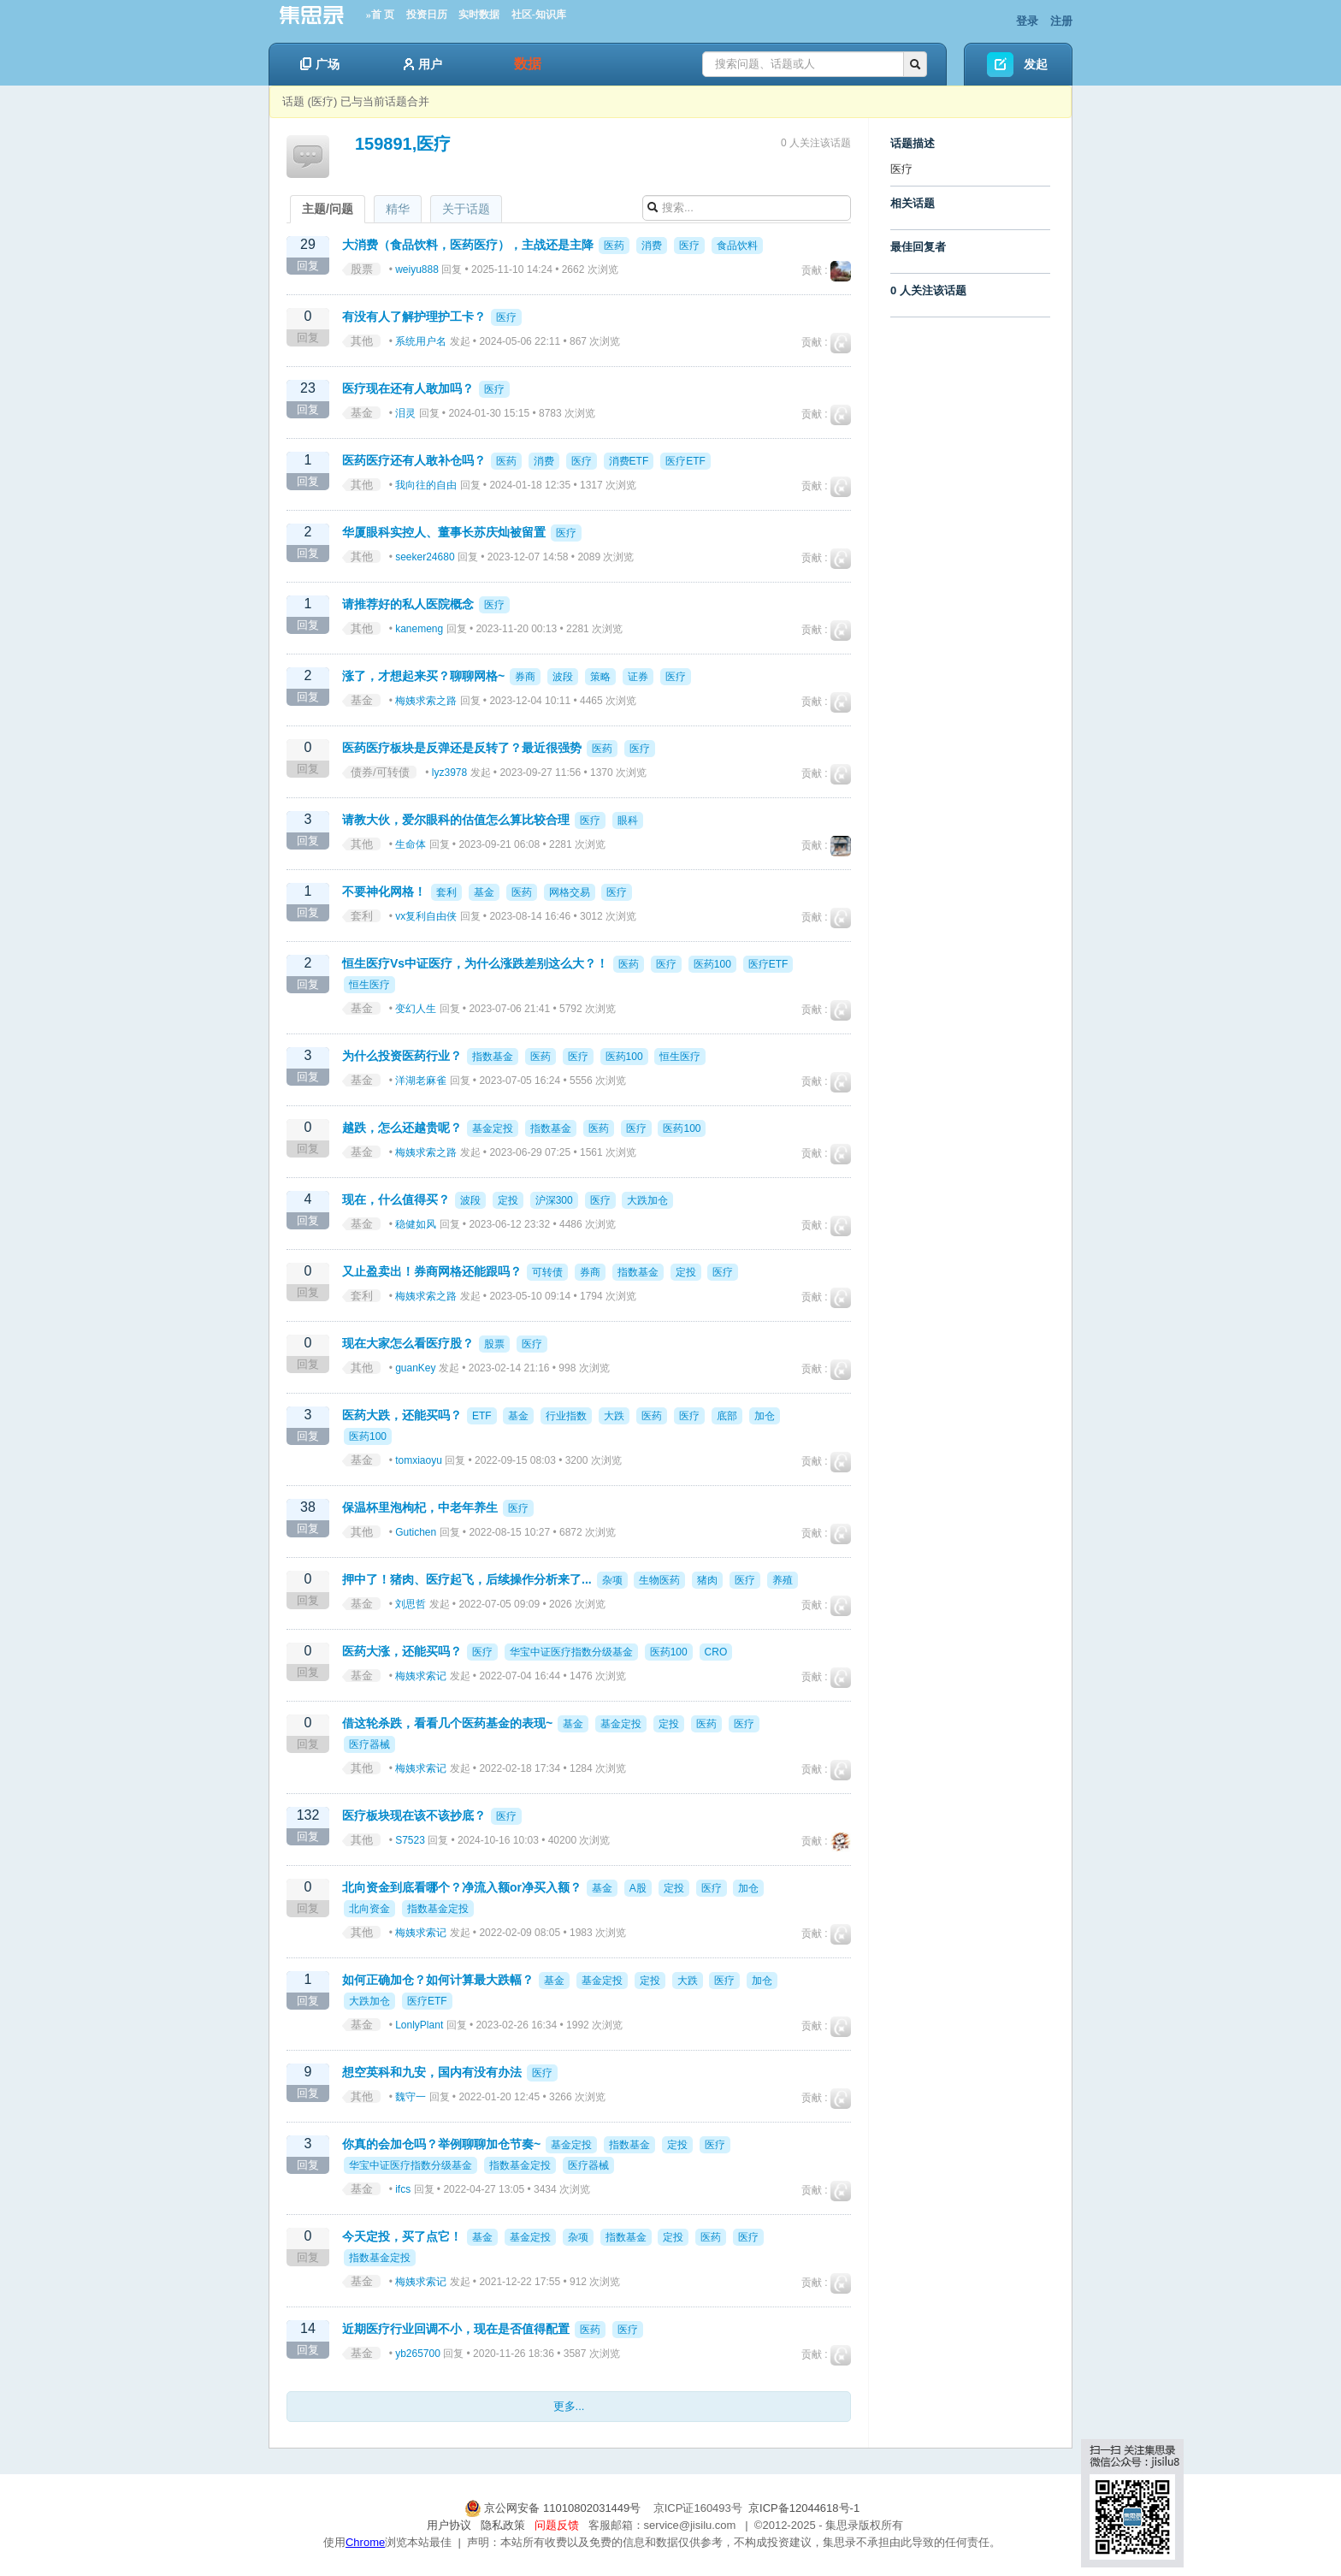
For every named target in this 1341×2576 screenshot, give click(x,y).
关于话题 (466, 209)
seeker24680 (424, 557)
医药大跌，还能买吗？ (402, 1415)
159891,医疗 (403, 143)
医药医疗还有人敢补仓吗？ (414, 460)
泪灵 (405, 413)
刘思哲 (410, 1604)
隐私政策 (503, 2525)
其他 (362, 341)
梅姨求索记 (420, 1676)
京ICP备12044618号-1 (804, 2508)
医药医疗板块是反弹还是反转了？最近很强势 (462, 748)
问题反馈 (557, 2525)
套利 (362, 915)
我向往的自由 (426, 485)
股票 (362, 269)
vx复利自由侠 (426, 916)
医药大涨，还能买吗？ (402, 1651)
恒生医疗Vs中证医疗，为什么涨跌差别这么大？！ (475, 963)
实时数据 (478, 15)
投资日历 (426, 15)
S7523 (410, 1840)
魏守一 (410, 2097)
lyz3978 (449, 773)
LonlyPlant (419, 2025)
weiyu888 (417, 269)
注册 (1061, 21)
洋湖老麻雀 (420, 1081)
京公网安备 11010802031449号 (554, 2508)
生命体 (410, 844)
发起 (1036, 64)
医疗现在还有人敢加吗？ (408, 388)
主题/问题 (327, 209)
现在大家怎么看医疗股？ (408, 1343)
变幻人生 (415, 1009)
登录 (1027, 21)
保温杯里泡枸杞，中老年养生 (420, 1507)
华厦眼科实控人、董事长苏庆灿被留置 (444, 532)
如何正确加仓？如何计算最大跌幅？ (438, 1980)
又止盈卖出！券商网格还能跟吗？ (432, 1271)
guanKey (415, 1368)
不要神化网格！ (384, 891)
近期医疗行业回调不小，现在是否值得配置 (456, 2329)
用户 (423, 64)
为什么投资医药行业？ (402, 1056)
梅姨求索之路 (426, 701)
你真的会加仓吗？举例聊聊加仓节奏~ (441, 2144)
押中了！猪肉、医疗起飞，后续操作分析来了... (467, 1579)
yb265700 (417, 2354)
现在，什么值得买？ (396, 1199)
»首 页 (380, 15)
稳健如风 (415, 1224)
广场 (320, 64)
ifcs (403, 2189)
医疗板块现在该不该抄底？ (414, 1815)
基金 (362, 412)
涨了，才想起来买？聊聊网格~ (423, 676)
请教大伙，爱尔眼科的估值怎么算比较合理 (456, 819)
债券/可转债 (380, 772)
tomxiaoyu (418, 1460)
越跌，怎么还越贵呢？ (402, 1127)
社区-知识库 (538, 15)
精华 (398, 209)
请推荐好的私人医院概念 (408, 604)
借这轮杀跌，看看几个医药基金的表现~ (447, 1723)
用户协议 (449, 2525)
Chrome (365, 2542)
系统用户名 (420, 341)
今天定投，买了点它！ (402, 2236)
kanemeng (419, 629)
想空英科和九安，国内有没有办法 (432, 2072)
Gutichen (415, 1532)
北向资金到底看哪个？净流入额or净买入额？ (462, 1887)
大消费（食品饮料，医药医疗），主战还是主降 (468, 245)
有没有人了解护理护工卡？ (414, 316)
